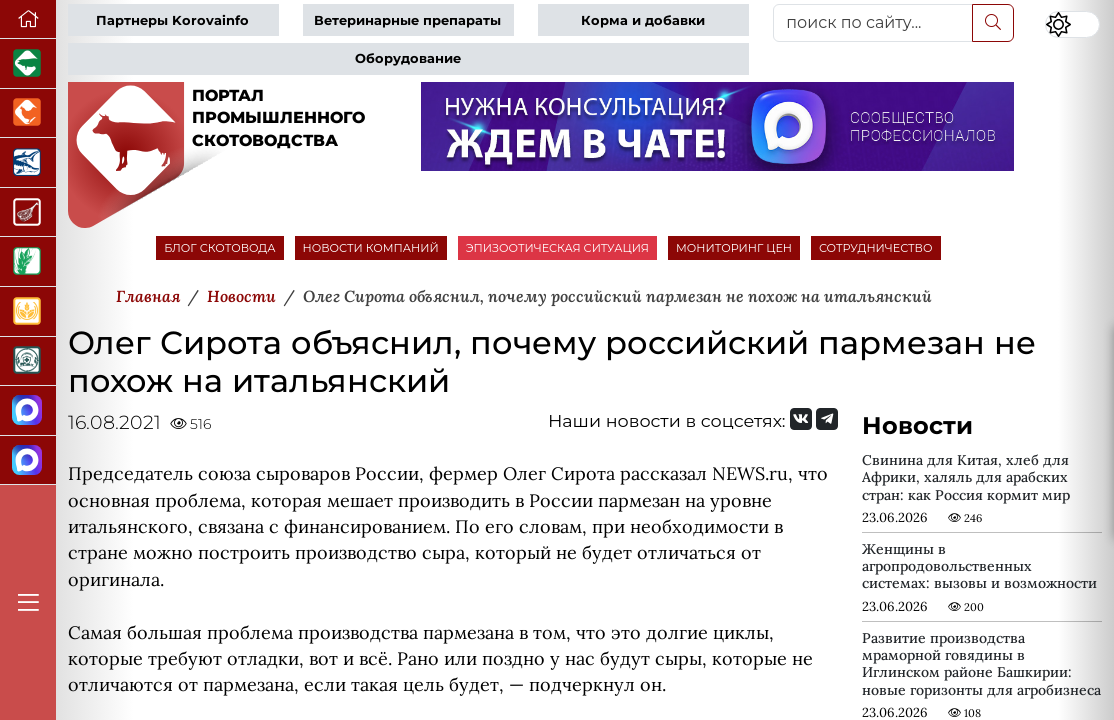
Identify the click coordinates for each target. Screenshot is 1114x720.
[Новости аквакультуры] (28, 163)
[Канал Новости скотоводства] (28, 411)
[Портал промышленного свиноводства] (28, 64)
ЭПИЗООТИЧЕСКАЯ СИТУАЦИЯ (557, 248)
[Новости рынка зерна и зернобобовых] (28, 262)
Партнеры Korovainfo (172, 20)
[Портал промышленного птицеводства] (28, 114)
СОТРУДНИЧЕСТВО (876, 248)
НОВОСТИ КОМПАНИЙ (371, 248)
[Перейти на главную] (28, 19)
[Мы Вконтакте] (801, 419)
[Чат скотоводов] (28, 461)
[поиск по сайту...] (873, 23)
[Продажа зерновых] (28, 312)
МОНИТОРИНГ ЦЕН (734, 248)
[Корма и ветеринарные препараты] (28, 362)
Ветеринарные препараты (407, 20)
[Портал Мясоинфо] (28, 213)
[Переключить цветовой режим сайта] (1072, 24)
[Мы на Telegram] (827, 419)
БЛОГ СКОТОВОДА (219, 248)
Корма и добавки (643, 20)
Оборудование (408, 58)
